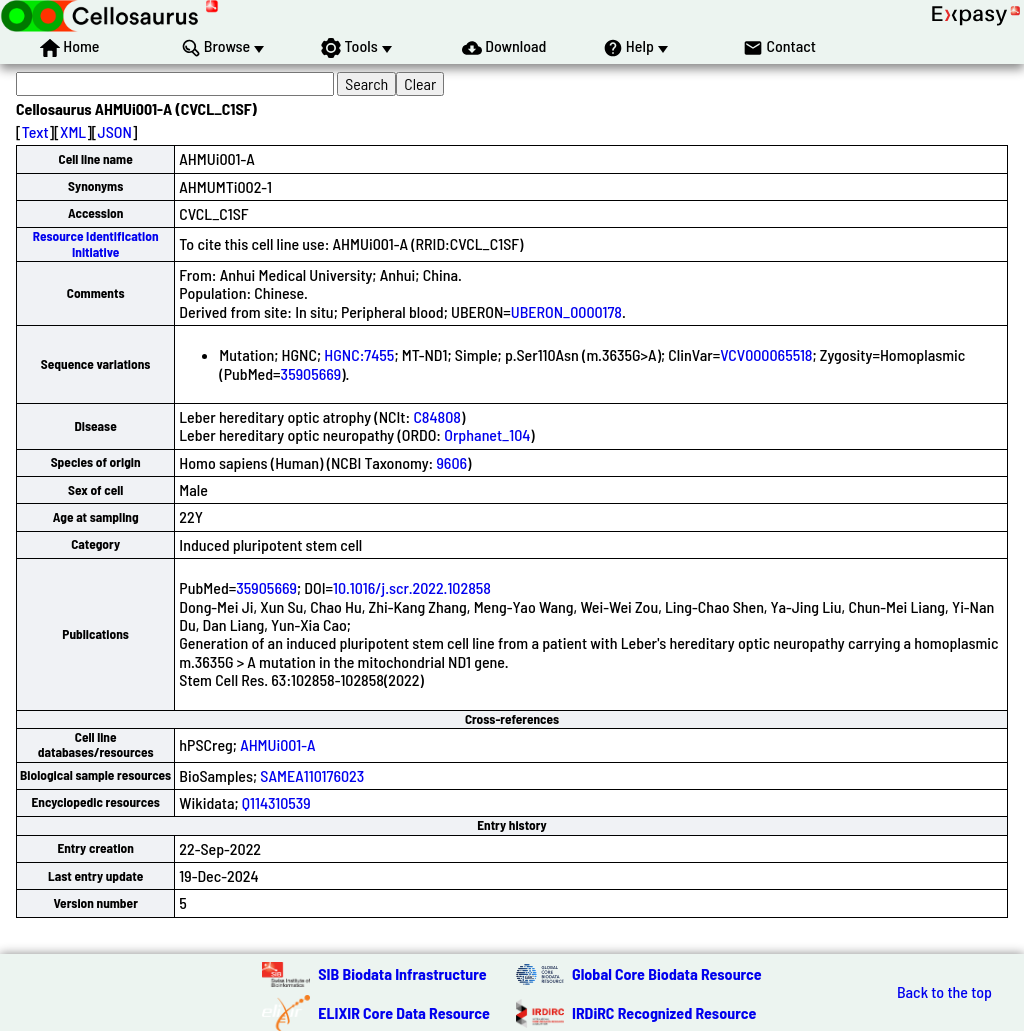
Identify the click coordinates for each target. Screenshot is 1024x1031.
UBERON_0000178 (566, 311)
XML (73, 131)
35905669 (311, 373)
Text (35, 131)
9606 (451, 462)
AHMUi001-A (277, 744)
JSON (115, 131)
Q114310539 (276, 802)
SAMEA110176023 (312, 775)
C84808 (437, 416)
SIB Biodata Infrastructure (402, 973)
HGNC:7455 (359, 354)
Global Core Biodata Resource (667, 973)
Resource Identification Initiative (96, 243)
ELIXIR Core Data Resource (404, 1012)
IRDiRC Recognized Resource (664, 1012)
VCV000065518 (766, 354)
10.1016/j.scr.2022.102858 (412, 587)
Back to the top (944, 992)
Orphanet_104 (487, 434)
